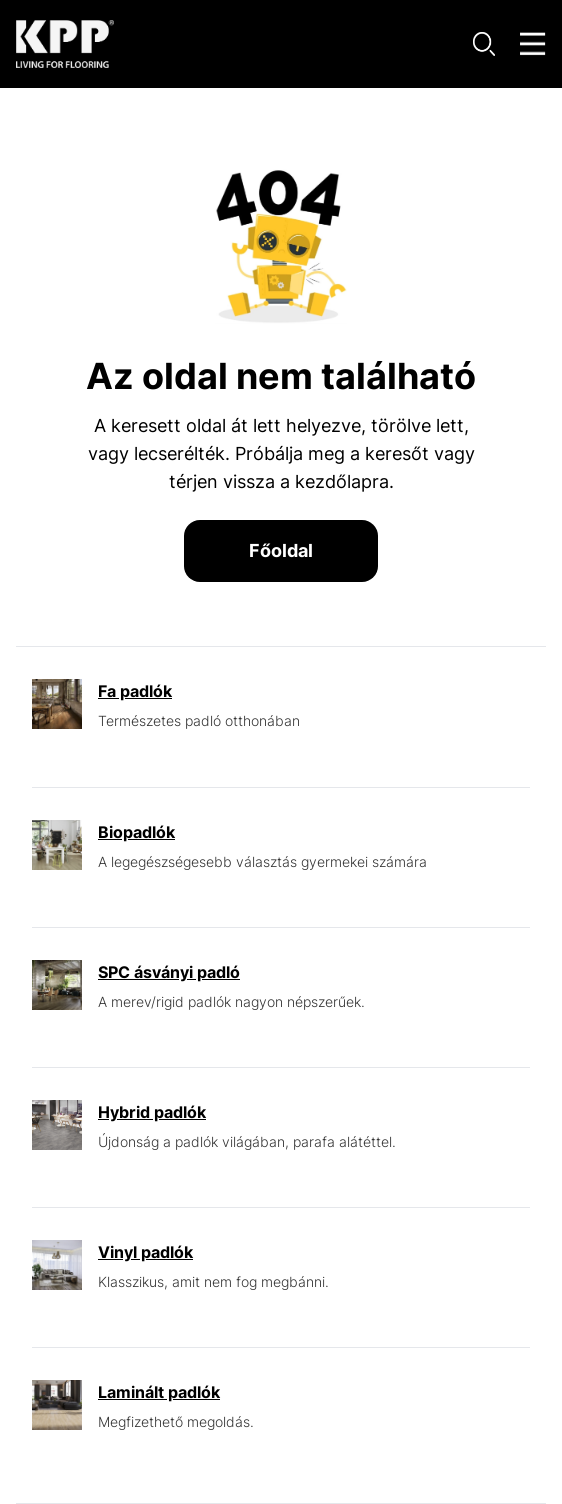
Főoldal (281, 550)
